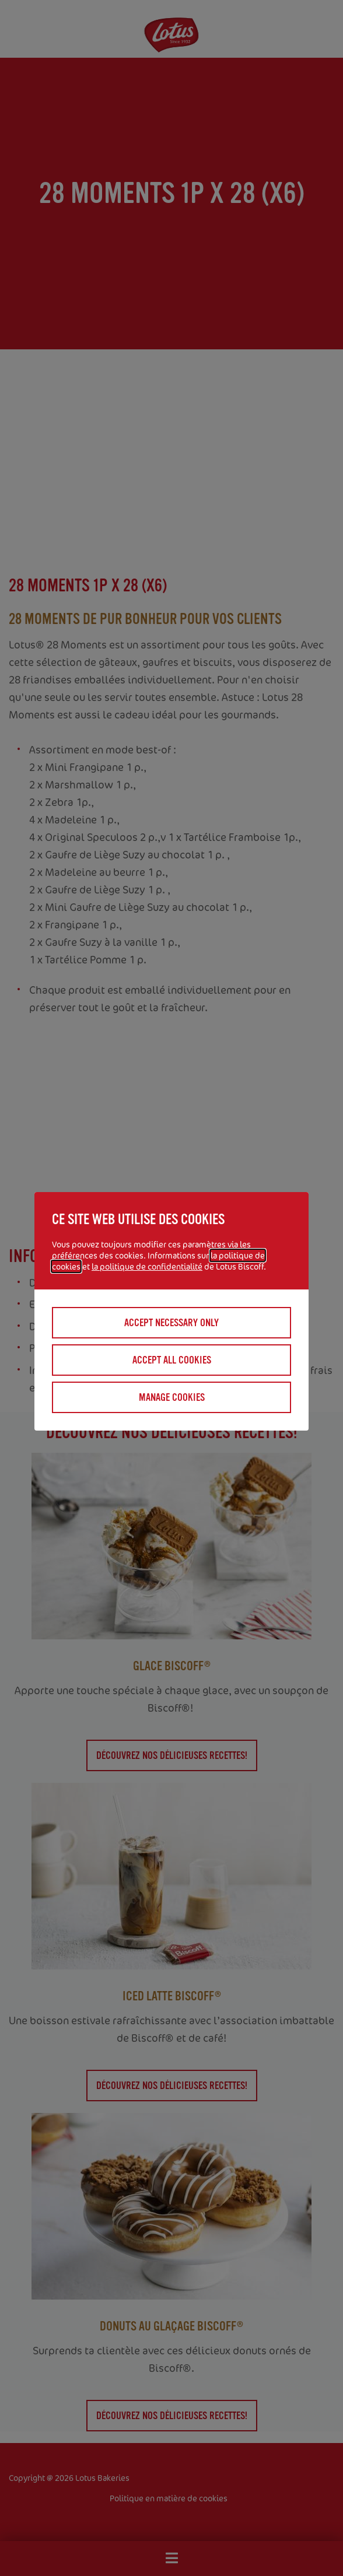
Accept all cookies (171, 1360)
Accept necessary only (171, 1323)
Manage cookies (172, 1397)
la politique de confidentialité (147, 1266)
